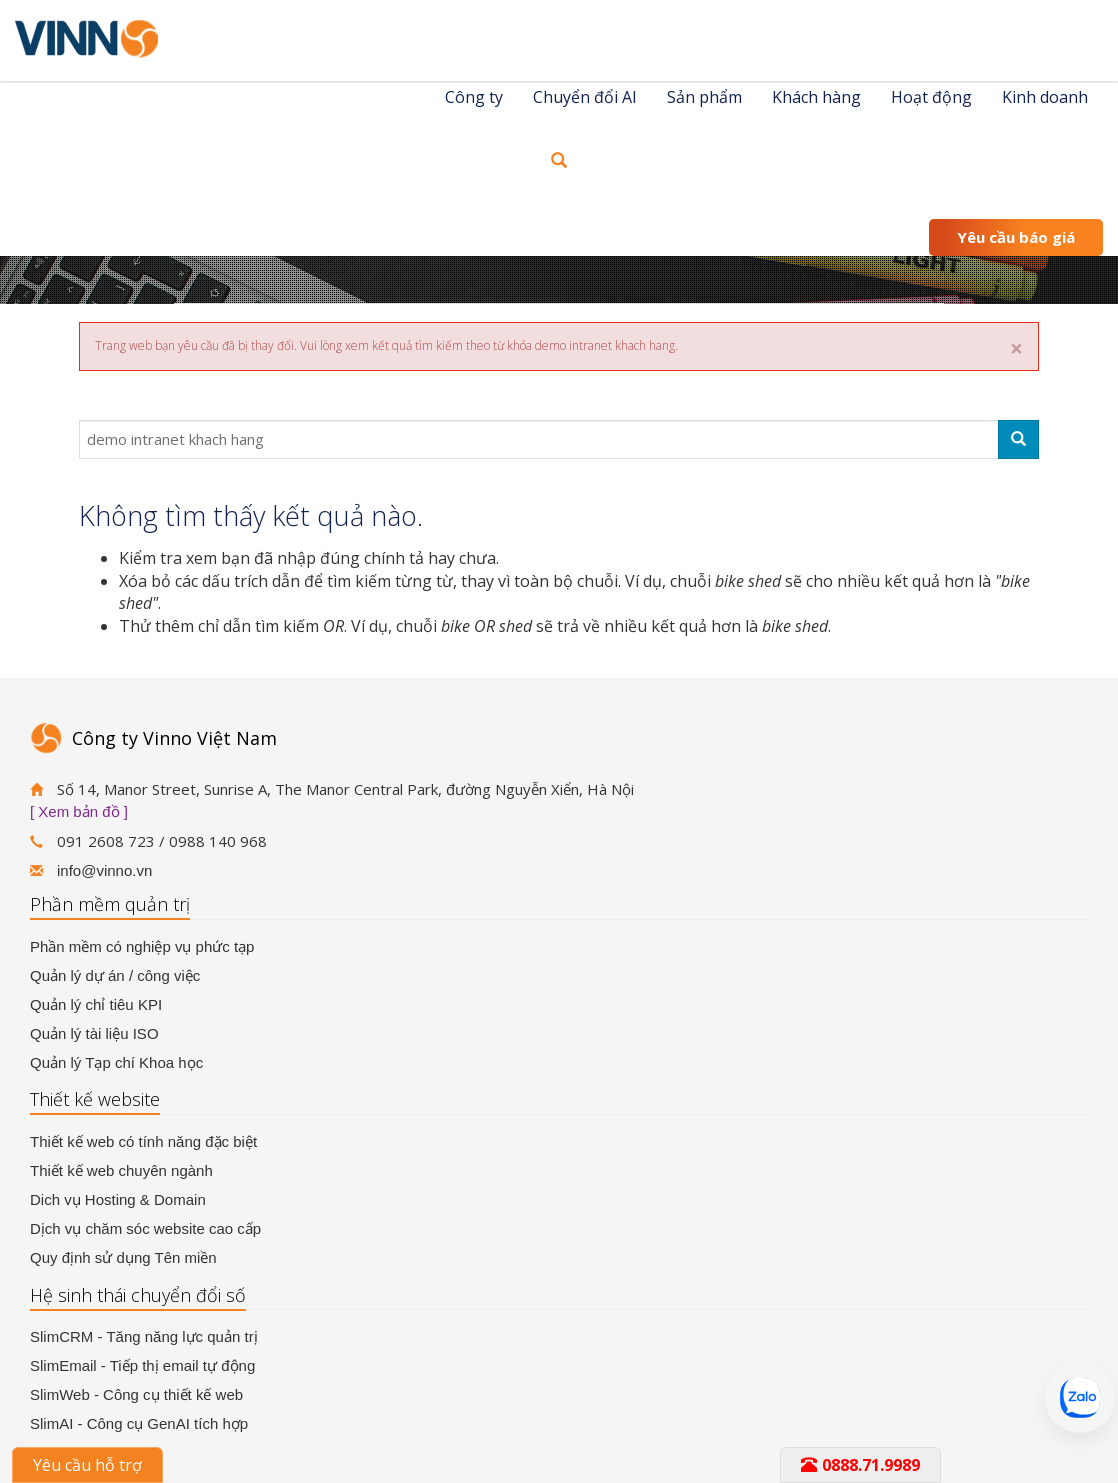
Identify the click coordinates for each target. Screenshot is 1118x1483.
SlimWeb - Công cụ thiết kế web (136, 1394)
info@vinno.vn (104, 870)
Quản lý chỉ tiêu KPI (96, 1004)
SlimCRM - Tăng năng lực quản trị (144, 1336)
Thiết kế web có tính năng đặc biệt (143, 1141)
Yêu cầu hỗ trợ (87, 1465)
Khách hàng (816, 97)
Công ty (474, 97)
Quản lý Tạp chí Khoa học (116, 1062)
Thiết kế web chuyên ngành (121, 1170)
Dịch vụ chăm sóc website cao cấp (145, 1228)
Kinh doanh (1045, 97)
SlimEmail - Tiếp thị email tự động (142, 1365)
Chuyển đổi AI (585, 97)
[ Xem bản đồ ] (79, 811)
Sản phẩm (704, 97)
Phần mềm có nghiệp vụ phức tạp (142, 946)
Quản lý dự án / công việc (115, 975)
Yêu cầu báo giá (1016, 237)
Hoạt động (931, 97)
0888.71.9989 (860, 1465)
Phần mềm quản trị (110, 904)
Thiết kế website (95, 1099)
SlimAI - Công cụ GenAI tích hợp (139, 1423)
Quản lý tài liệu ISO (94, 1033)
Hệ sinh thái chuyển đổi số (138, 1295)
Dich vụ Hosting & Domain (118, 1199)
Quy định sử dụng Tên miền (123, 1257)
